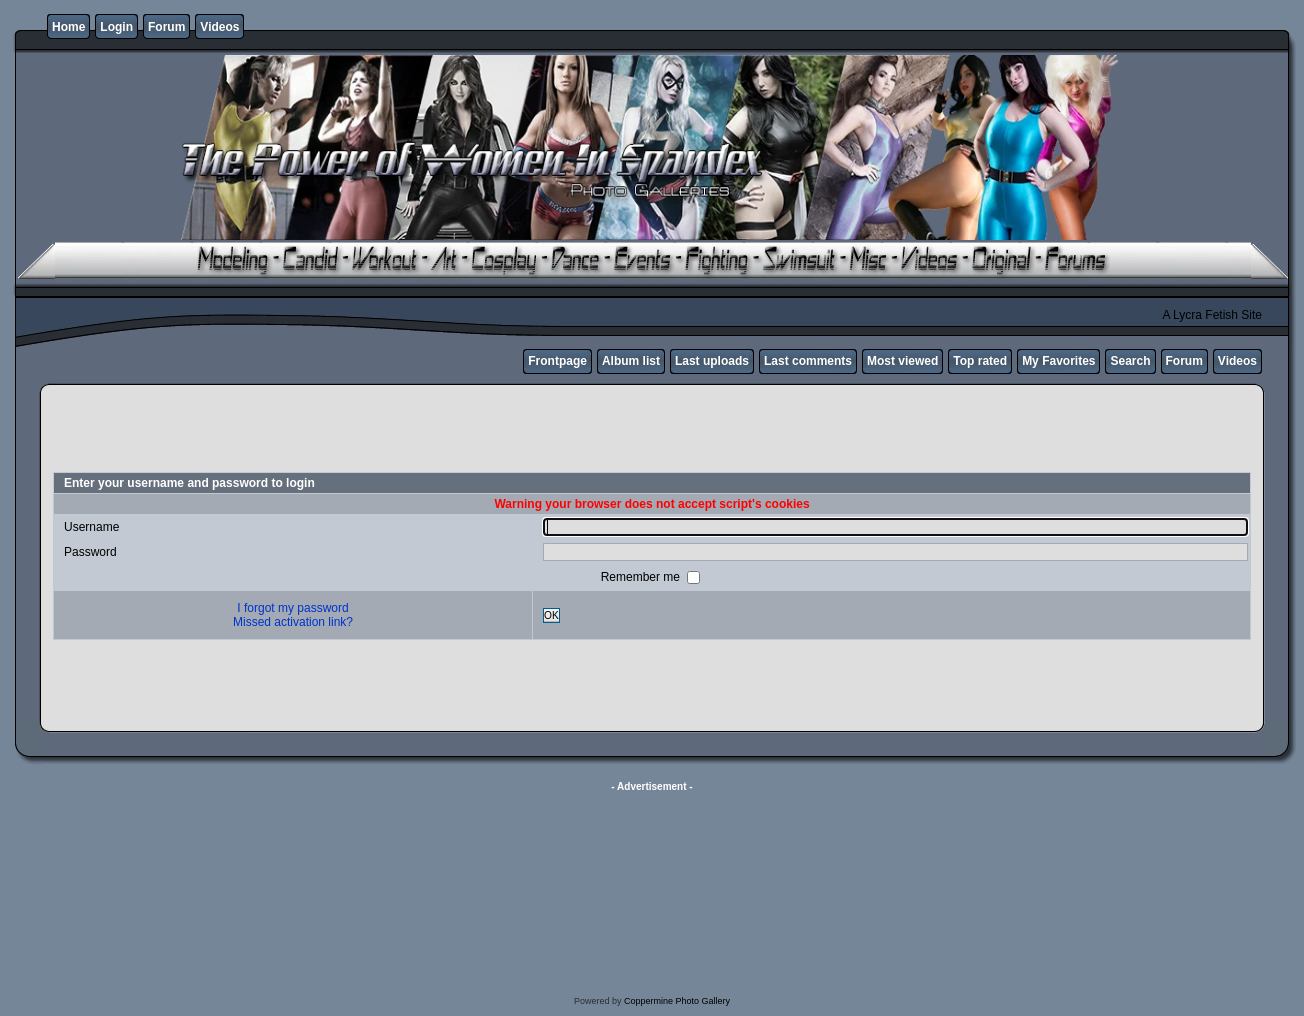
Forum (166, 27)
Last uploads (712, 361)
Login (116, 27)
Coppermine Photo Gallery (677, 1001)
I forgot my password (292, 608)
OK (551, 615)
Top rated (980, 361)
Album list (631, 361)
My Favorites (1058, 361)
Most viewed (902, 361)
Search (1130, 361)
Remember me (642, 577)
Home (68, 27)
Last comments (808, 361)
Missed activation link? (293, 622)
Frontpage (557, 361)
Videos (219, 27)
